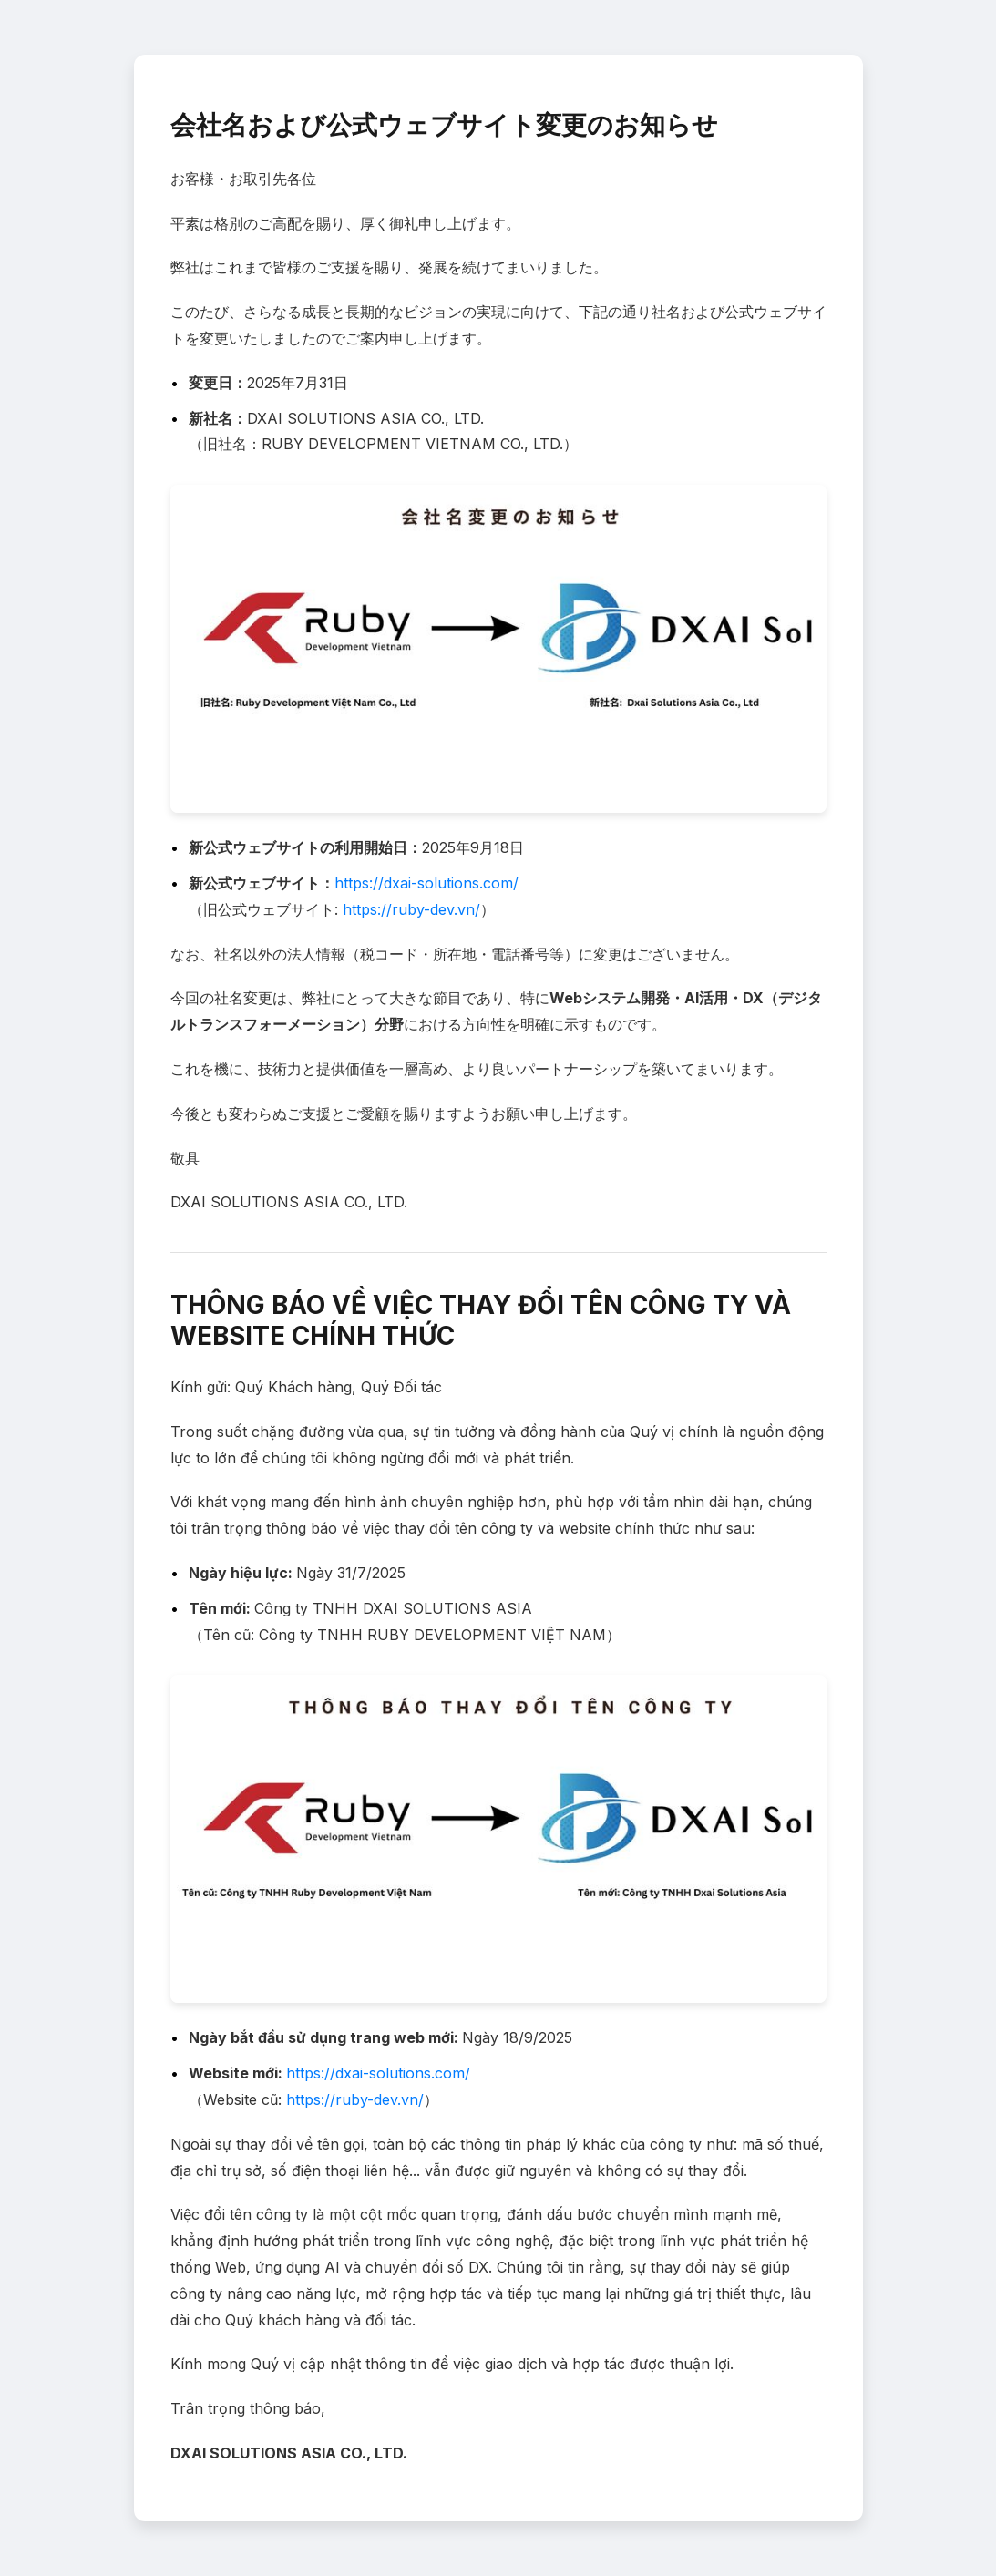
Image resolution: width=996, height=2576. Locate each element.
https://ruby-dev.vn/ (411, 909)
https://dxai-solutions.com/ (426, 883)
